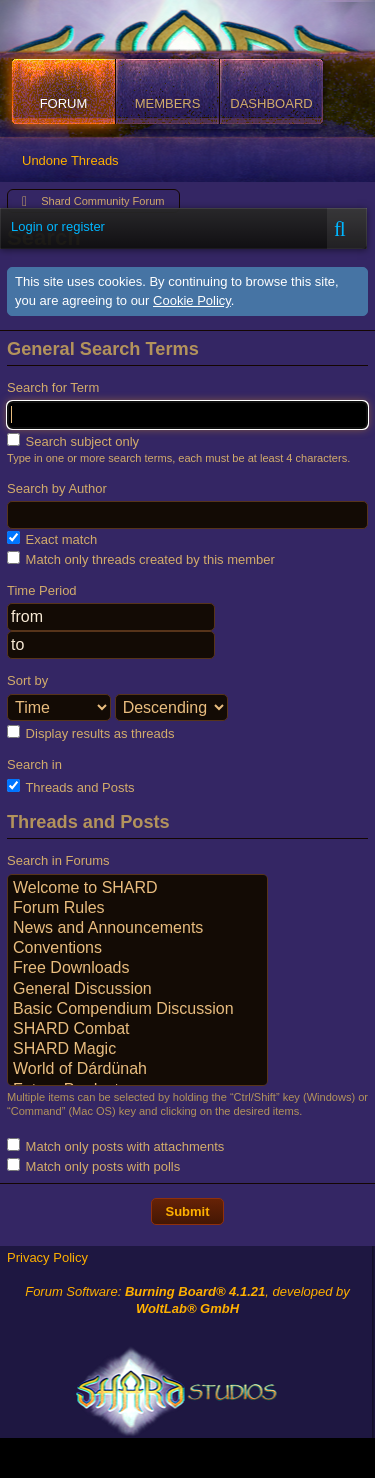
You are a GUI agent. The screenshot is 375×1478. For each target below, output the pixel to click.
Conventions (137, 949)
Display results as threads (90, 733)
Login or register (58, 226)
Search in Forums (58, 860)
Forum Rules (137, 909)
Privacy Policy (47, 1257)
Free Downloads (137, 969)
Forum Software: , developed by (187, 1300)
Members (168, 103)
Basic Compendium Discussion (137, 1010)
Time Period (42, 590)
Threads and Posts (71, 787)
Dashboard (271, 103)
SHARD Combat (137, 1030)
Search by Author (57, 488)
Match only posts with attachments (115, 1146)
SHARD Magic (137, 1050)
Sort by (27, 680)
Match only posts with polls (93, 1166)
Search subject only (73, 441)
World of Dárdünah (137, 1070)
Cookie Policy (192, 300)
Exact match (52, 539)
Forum (64, 103)
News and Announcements (137, 929)
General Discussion (137, 990)
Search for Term (53, 387)
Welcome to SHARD (137, 889)
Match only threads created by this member (141, 559)
